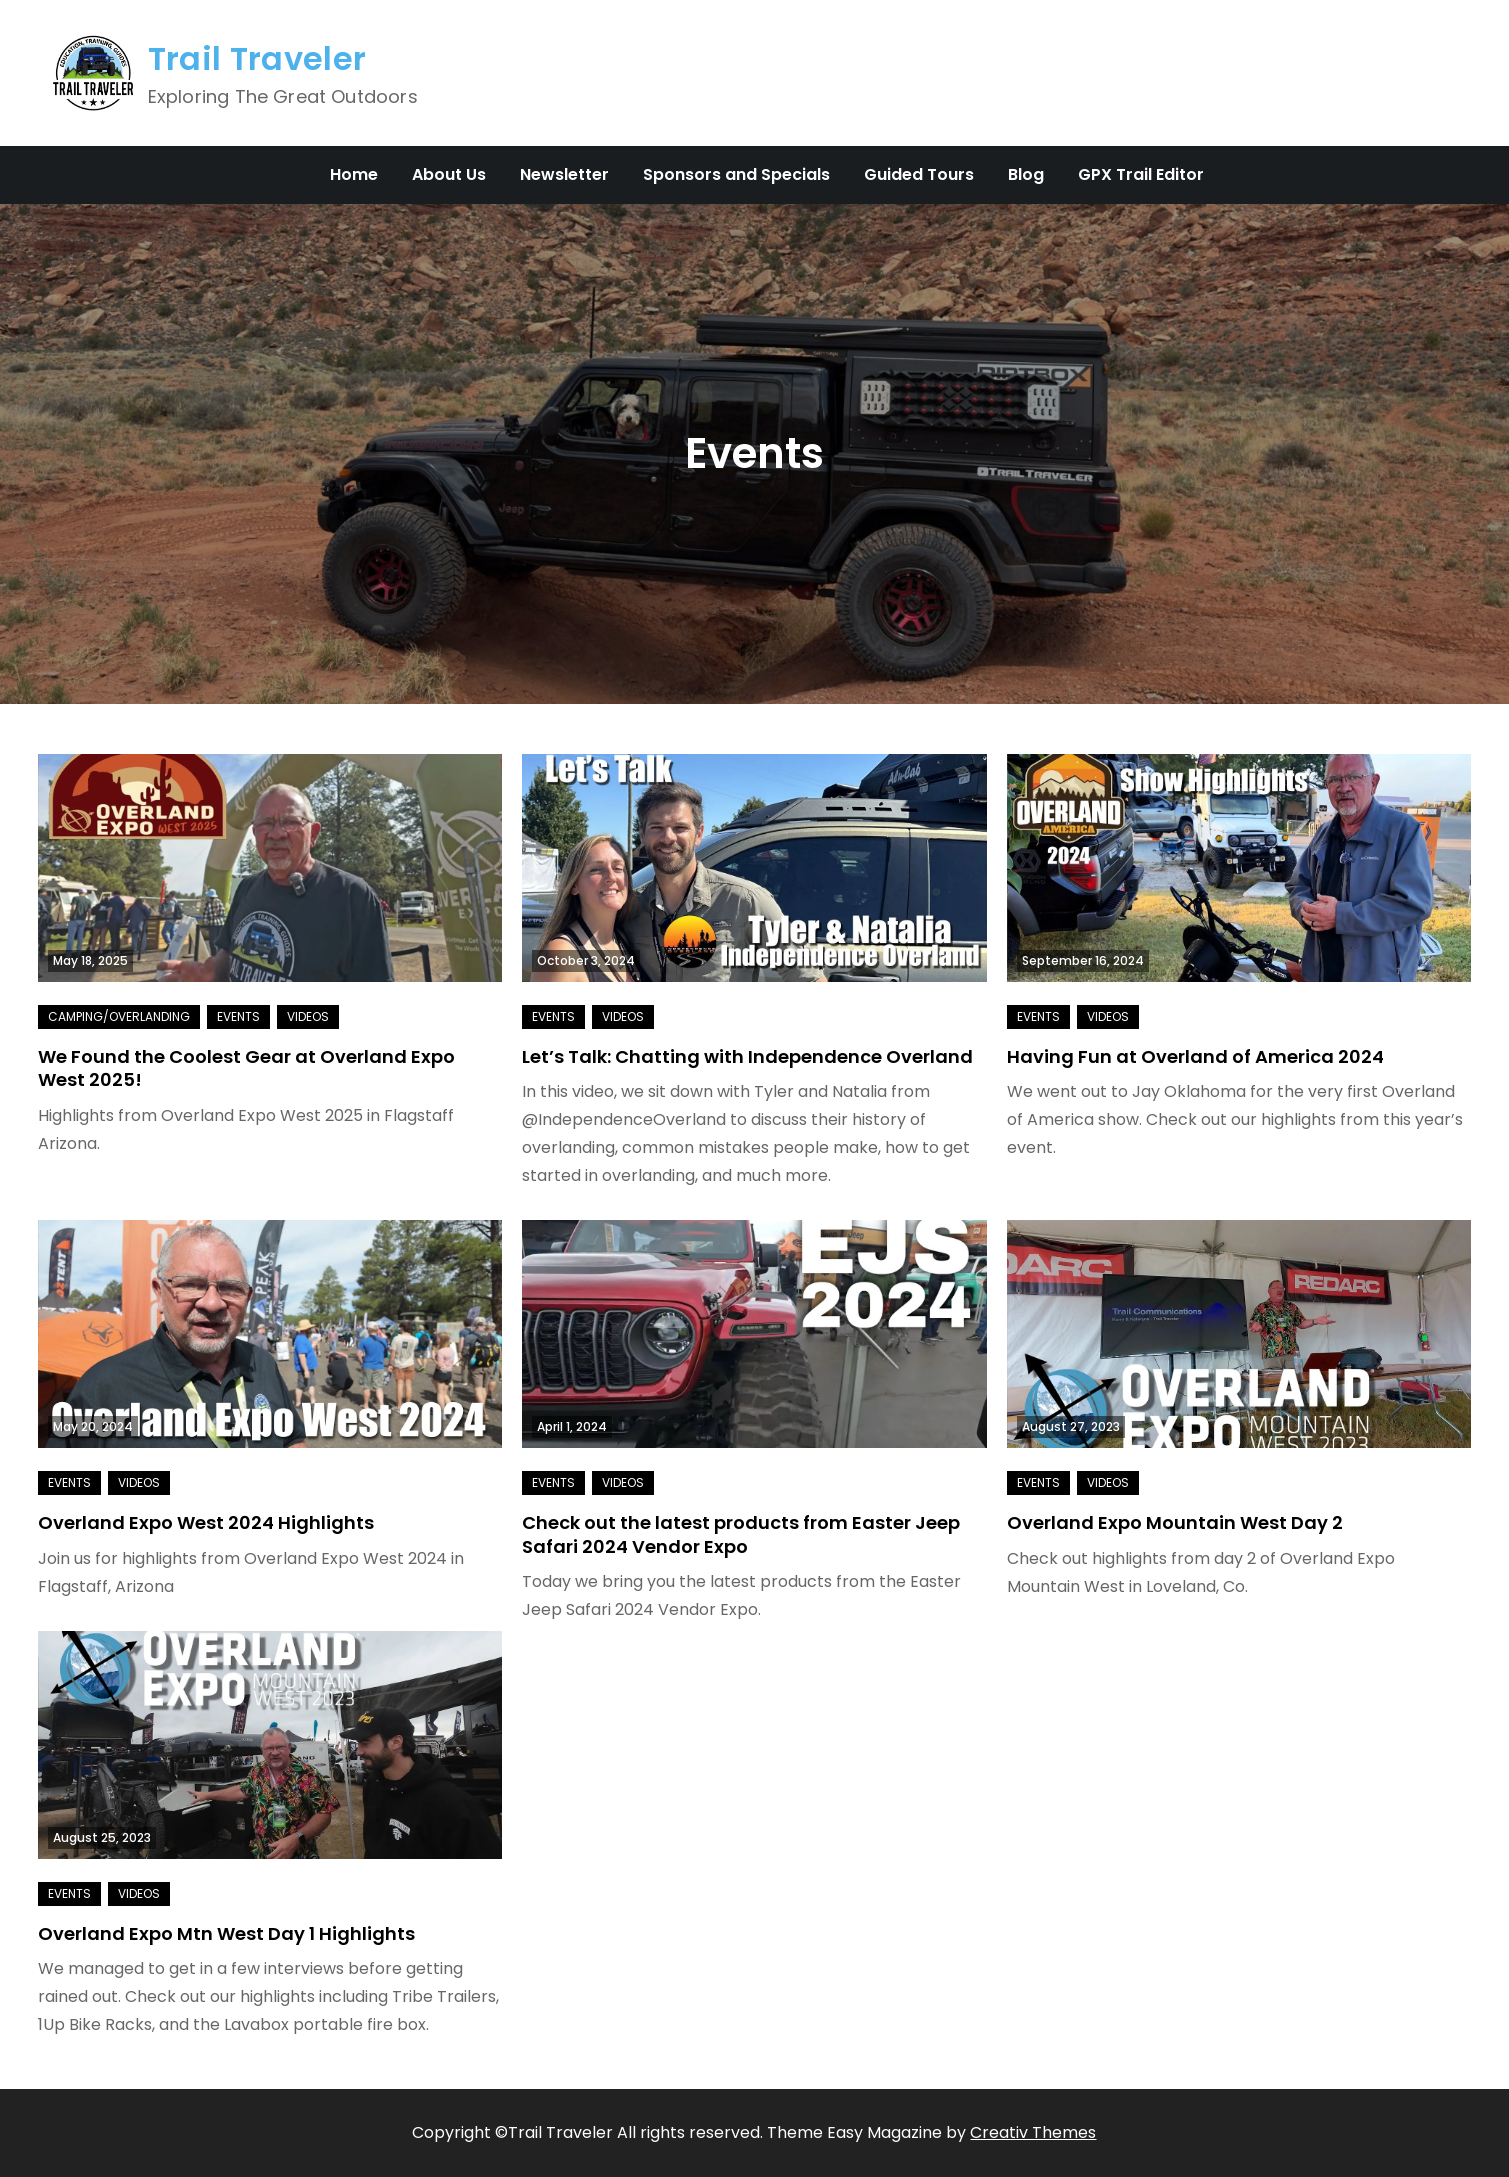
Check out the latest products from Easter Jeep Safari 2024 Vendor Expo (741, 1534)
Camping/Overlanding (119, 1016)
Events (238, 1016)
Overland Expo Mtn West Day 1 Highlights (226, 1933)
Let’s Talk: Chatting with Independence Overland (747, 1056)
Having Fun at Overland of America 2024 (1195, 1056)
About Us (449, 174)
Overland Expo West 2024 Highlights (206, 1522)
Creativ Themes (1033, 2132)
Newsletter (564, 174)
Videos (308, 1016)
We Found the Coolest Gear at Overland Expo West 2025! (246, 1068)
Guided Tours (919, 174)
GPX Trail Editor (1141, 174)
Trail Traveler (257, 58)
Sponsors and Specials (736, 174)
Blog (1026, 174)
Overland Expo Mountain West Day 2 (1175, 1522)
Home (354, 174)
